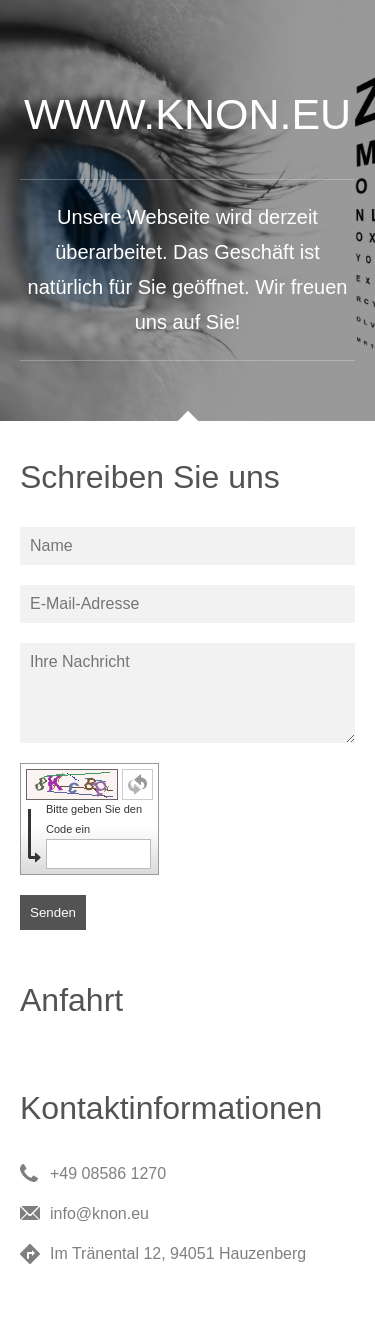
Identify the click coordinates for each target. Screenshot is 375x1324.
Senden (53, 912)
